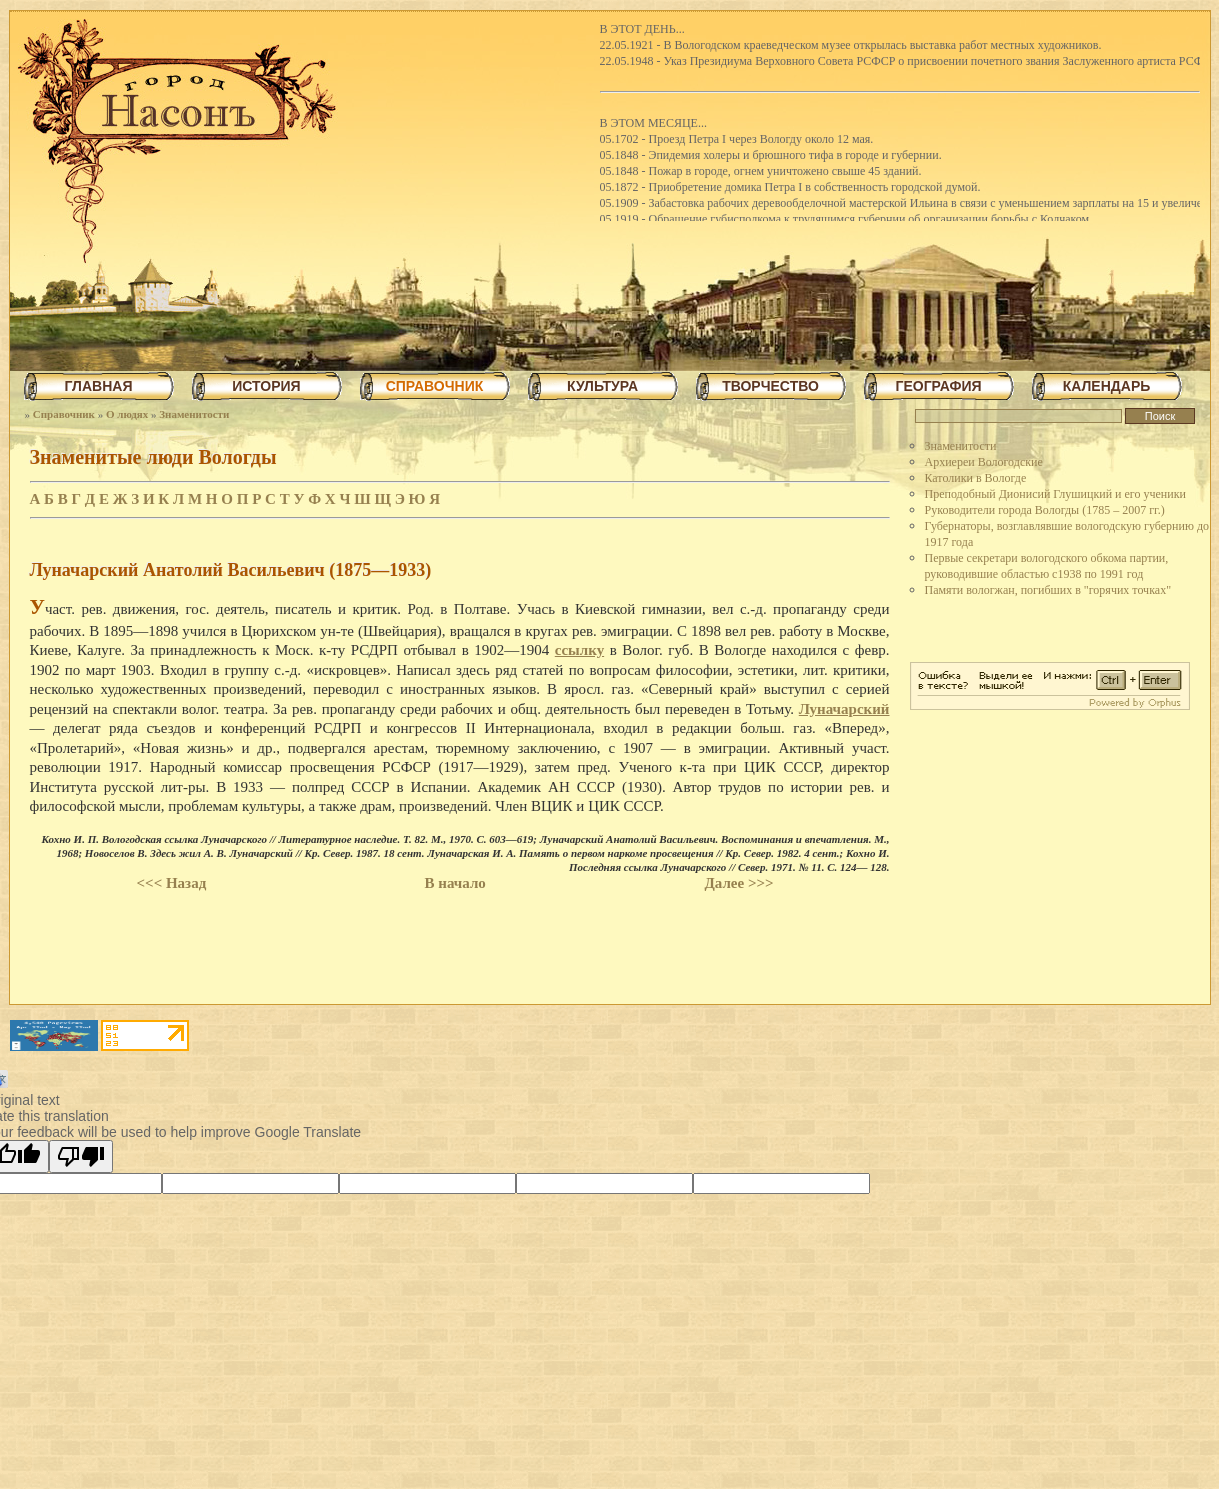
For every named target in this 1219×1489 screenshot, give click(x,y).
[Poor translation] (81, 1156)
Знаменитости (194, 414)
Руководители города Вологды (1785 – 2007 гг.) (1045, 510)
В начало (455, 883)
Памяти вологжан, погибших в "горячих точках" (1048, 590)
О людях (127, 414)
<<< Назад (172, 883)
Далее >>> (738, 883)
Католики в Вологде (976, 478)
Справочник (64, 414)
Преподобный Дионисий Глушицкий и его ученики (1055, 494)
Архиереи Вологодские (984, 462)
